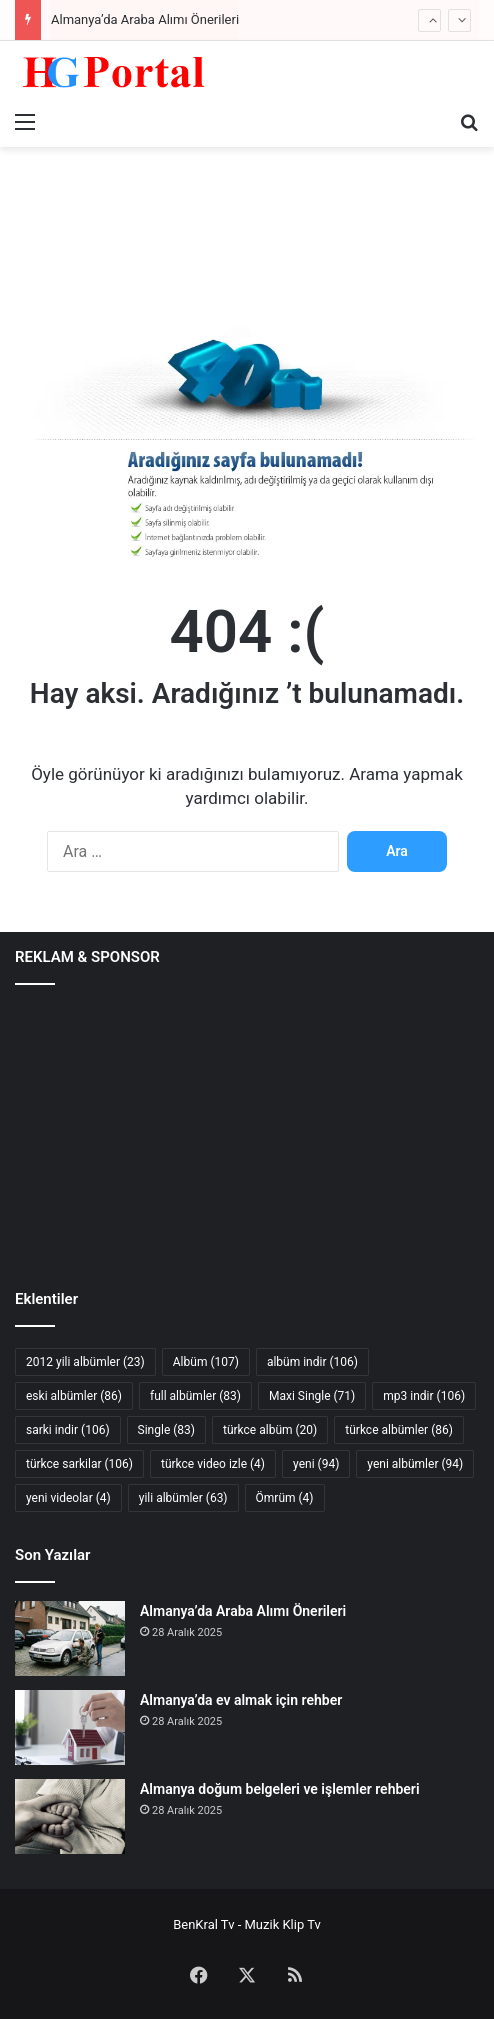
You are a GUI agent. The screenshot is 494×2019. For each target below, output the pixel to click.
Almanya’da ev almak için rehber (241, 1700)
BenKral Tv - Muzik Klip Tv (247, 1924)
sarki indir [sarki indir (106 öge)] (68, 1430)
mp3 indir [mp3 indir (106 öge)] (424, 1396)
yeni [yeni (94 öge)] (316, 1464)
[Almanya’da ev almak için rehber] (70, 1727)
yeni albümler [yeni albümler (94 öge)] (415, 1464)
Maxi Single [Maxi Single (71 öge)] (312, 1396)
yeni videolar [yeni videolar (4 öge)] (68, 1498)
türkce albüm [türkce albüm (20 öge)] (270, 1430)
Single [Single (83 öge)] (166, 1430)
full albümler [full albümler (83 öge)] (195, 1396)
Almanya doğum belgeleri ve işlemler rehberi (280, 1789)
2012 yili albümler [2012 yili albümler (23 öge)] (85, 1362)
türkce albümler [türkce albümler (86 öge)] (399, 1430)
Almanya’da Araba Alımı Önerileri (145, 19)
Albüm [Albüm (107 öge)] (206, 1362)
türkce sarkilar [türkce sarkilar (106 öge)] (79, 1464)
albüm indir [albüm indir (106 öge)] (312, 1362)
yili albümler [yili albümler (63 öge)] (183, 1498)
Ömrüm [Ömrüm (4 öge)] (285, 1498)
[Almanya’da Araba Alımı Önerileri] (70, 1638)
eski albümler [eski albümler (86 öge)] (74, 1396)
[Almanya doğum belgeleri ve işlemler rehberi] (70, 1816)
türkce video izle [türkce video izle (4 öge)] (213, 1464)
